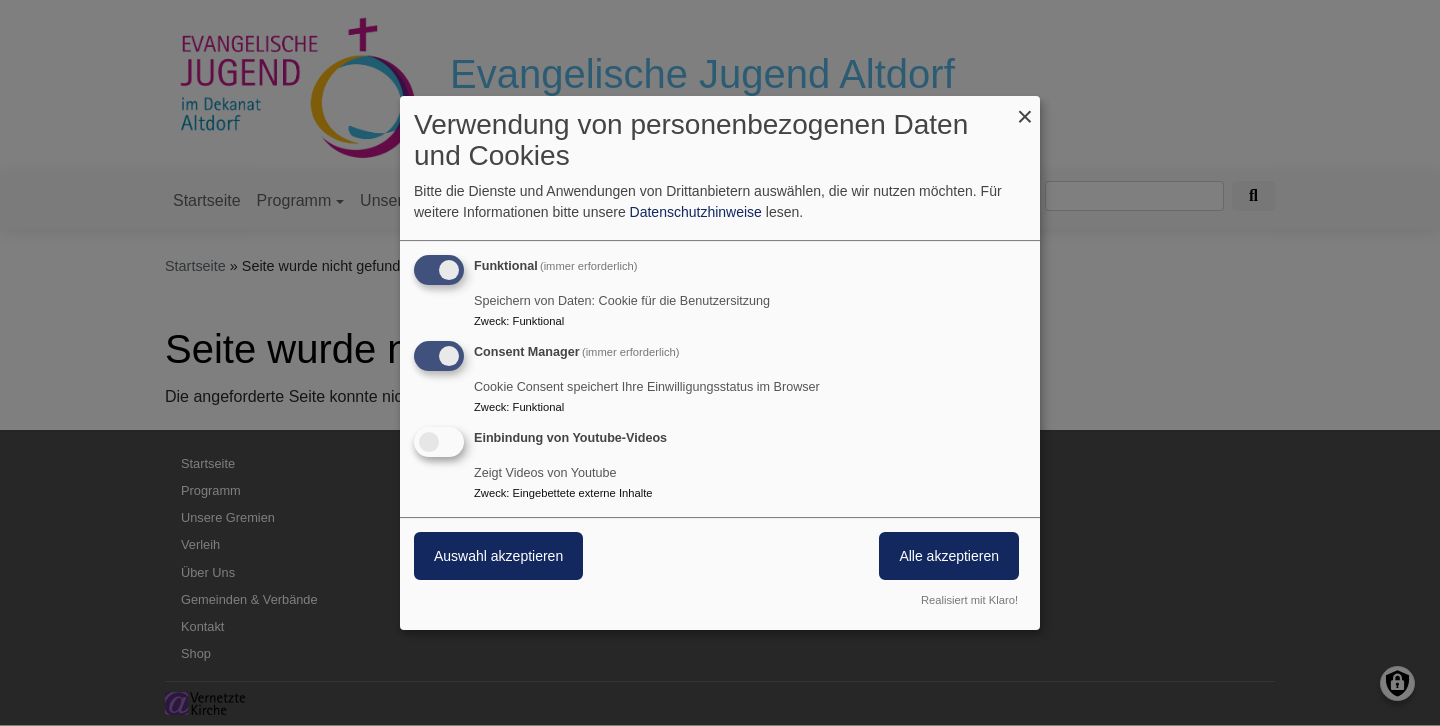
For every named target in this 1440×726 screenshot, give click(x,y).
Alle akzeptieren (949, 556)
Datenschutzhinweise (696, 212)
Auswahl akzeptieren (498, 556)
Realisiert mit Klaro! (969, 600)
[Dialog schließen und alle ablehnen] (1025, 108)
